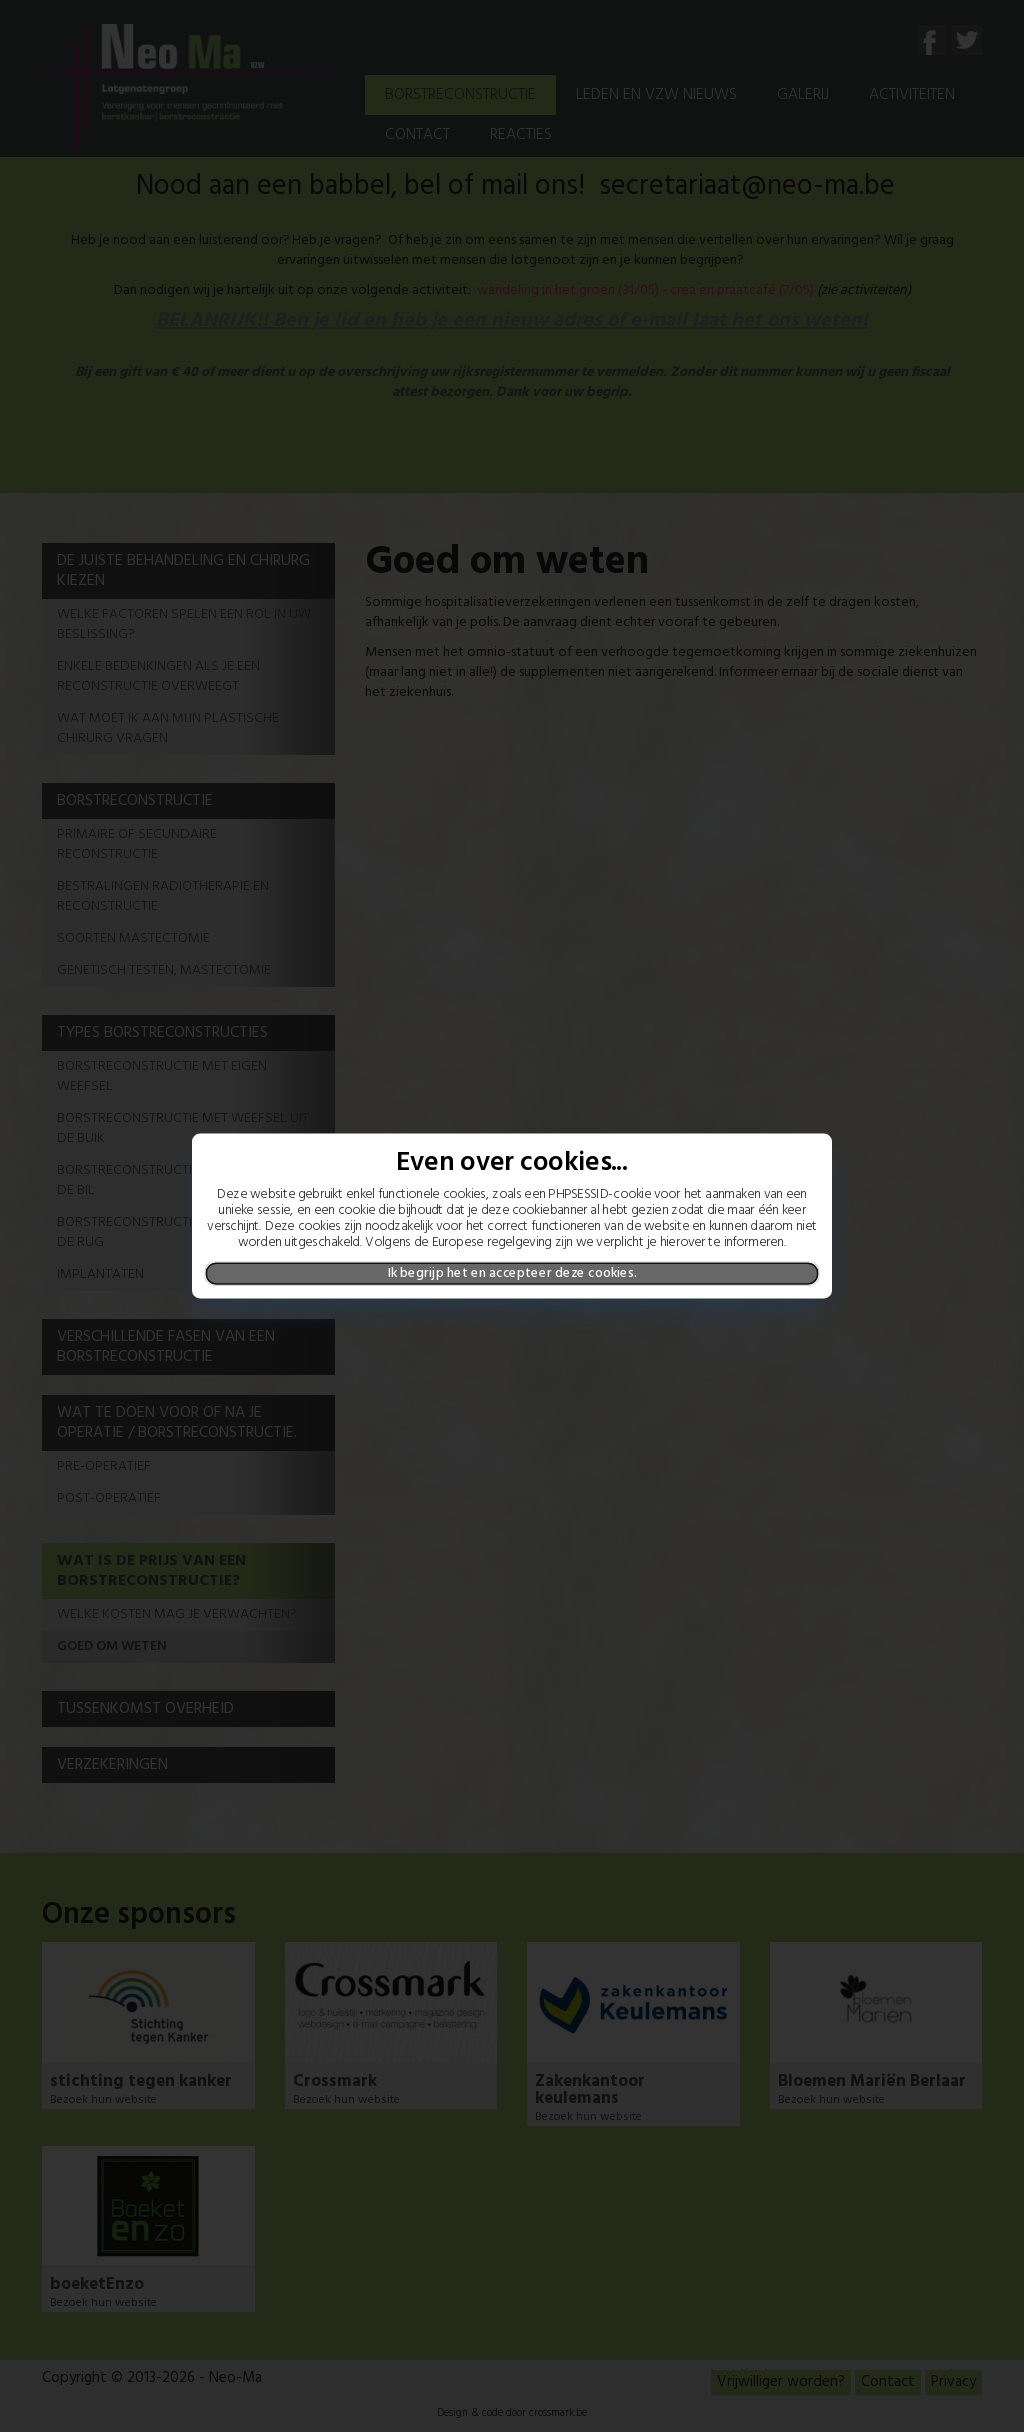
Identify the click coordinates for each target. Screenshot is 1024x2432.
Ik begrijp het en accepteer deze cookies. (512, 1273)
